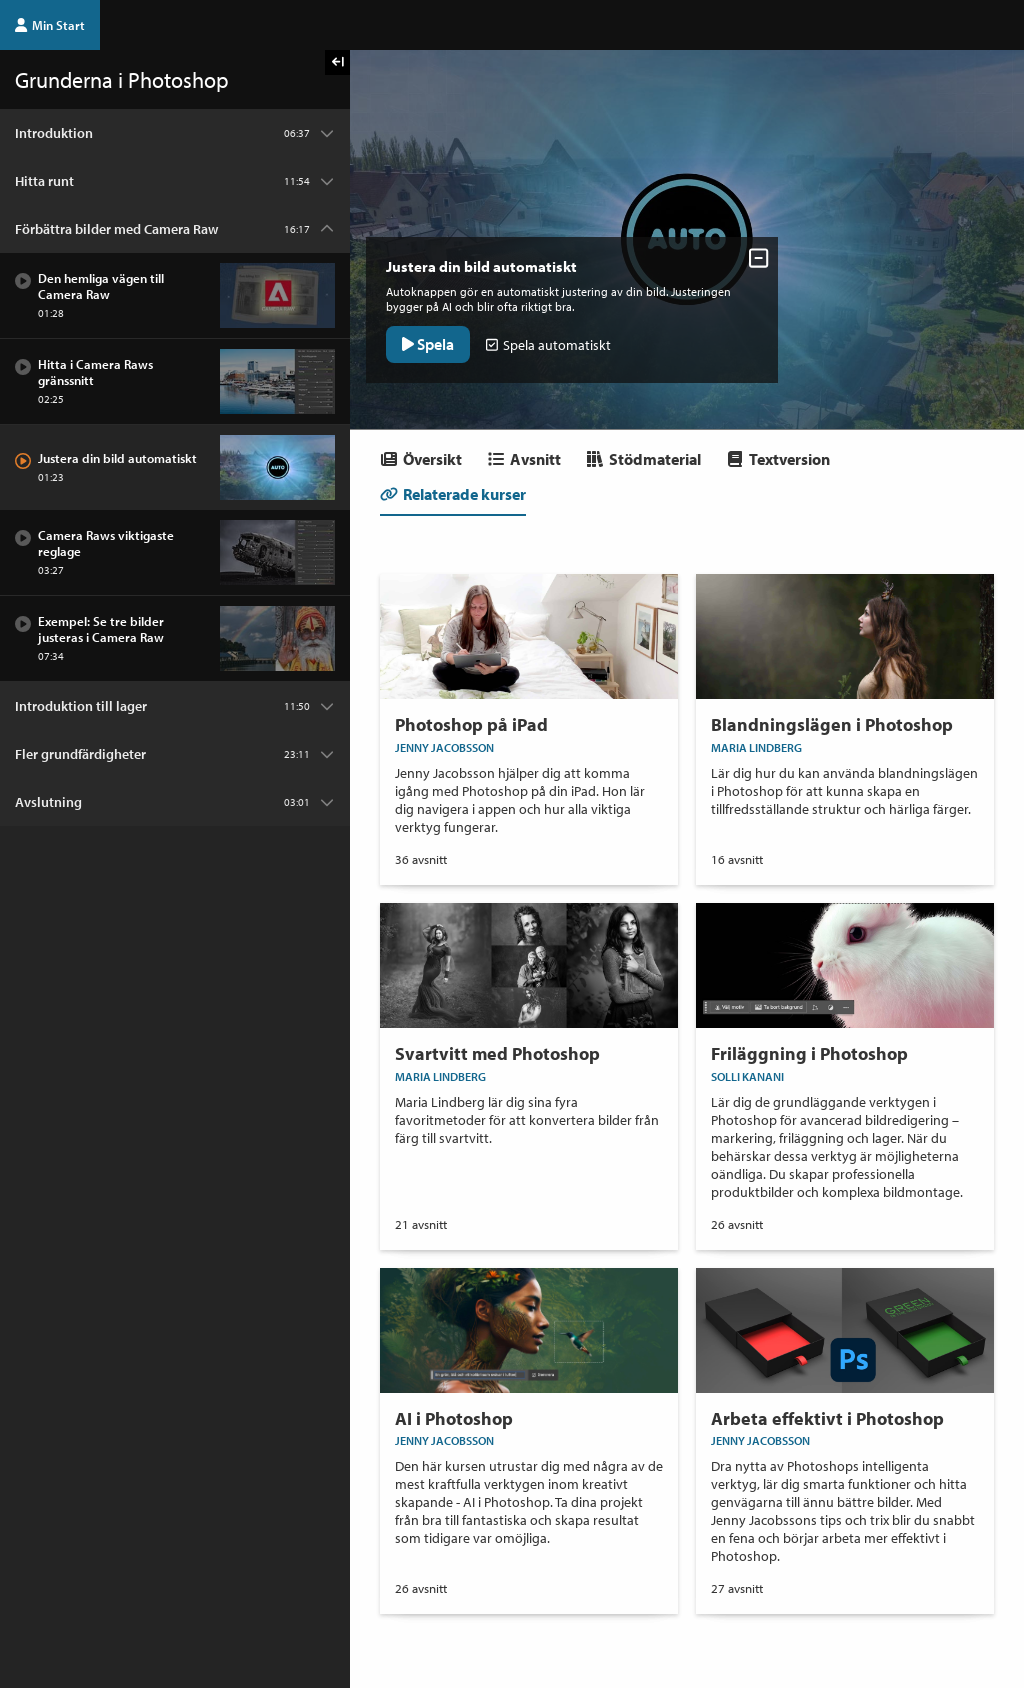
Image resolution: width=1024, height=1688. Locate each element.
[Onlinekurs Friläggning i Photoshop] (845, 1059)
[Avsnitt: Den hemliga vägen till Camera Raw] (175, 296)
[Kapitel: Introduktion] (175, 133)
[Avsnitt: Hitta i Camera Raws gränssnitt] (175, 382)
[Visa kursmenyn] (337, 62)
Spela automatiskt (552, 341)
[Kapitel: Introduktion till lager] (175, 706)
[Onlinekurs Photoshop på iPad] (529, 712)
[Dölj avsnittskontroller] (750, 254)
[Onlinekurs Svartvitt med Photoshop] (529, 1032)
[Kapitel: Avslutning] (175, 802)
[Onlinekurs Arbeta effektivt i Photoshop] (845, 1424)
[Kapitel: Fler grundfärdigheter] (175, 754)
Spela (432, 340)
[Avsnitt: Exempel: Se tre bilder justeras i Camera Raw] (175, 639)
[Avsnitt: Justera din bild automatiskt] (175, 467)
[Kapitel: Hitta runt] (175, 181)
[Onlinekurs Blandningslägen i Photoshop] (845, 703)
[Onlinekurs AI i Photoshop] (529, 1415)
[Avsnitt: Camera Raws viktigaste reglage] (175, 553)
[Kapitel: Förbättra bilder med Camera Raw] (175, 229)
